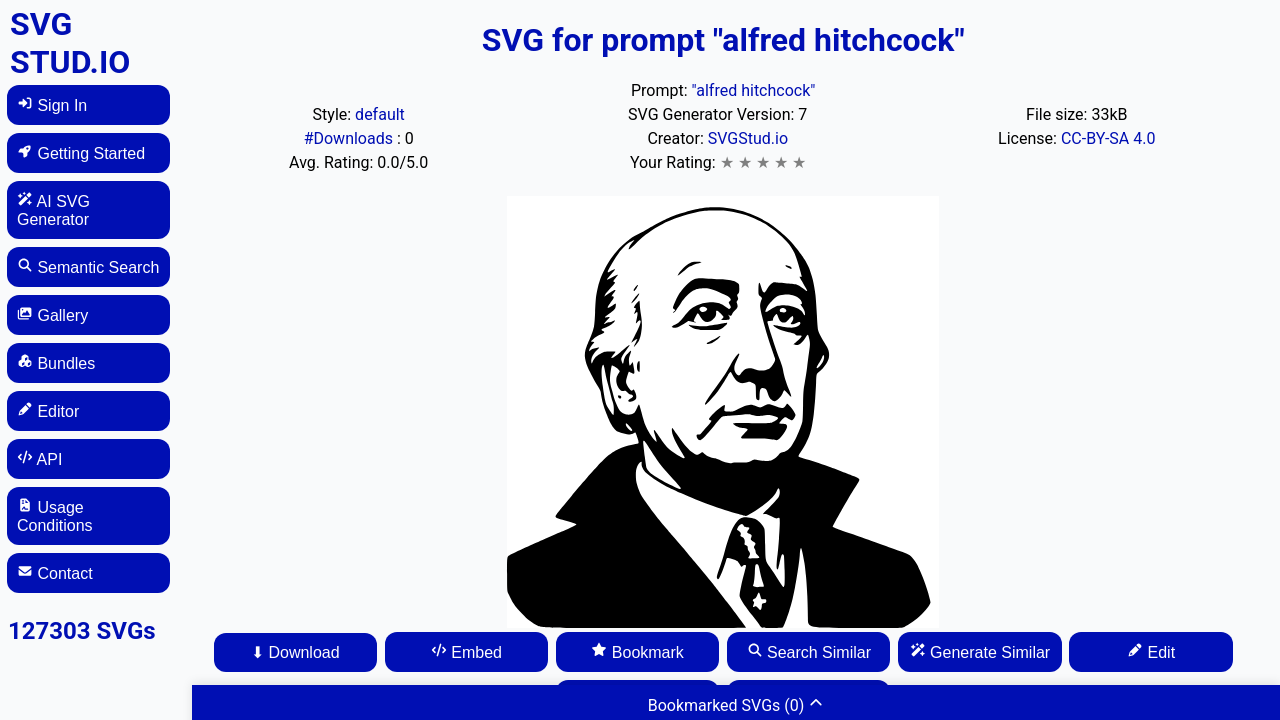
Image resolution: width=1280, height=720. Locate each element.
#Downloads (350, 138)
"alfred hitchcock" (754, 90)
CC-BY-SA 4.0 (1108, 138)
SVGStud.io (748, 138)
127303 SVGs (82, 631)
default (380, 114)
